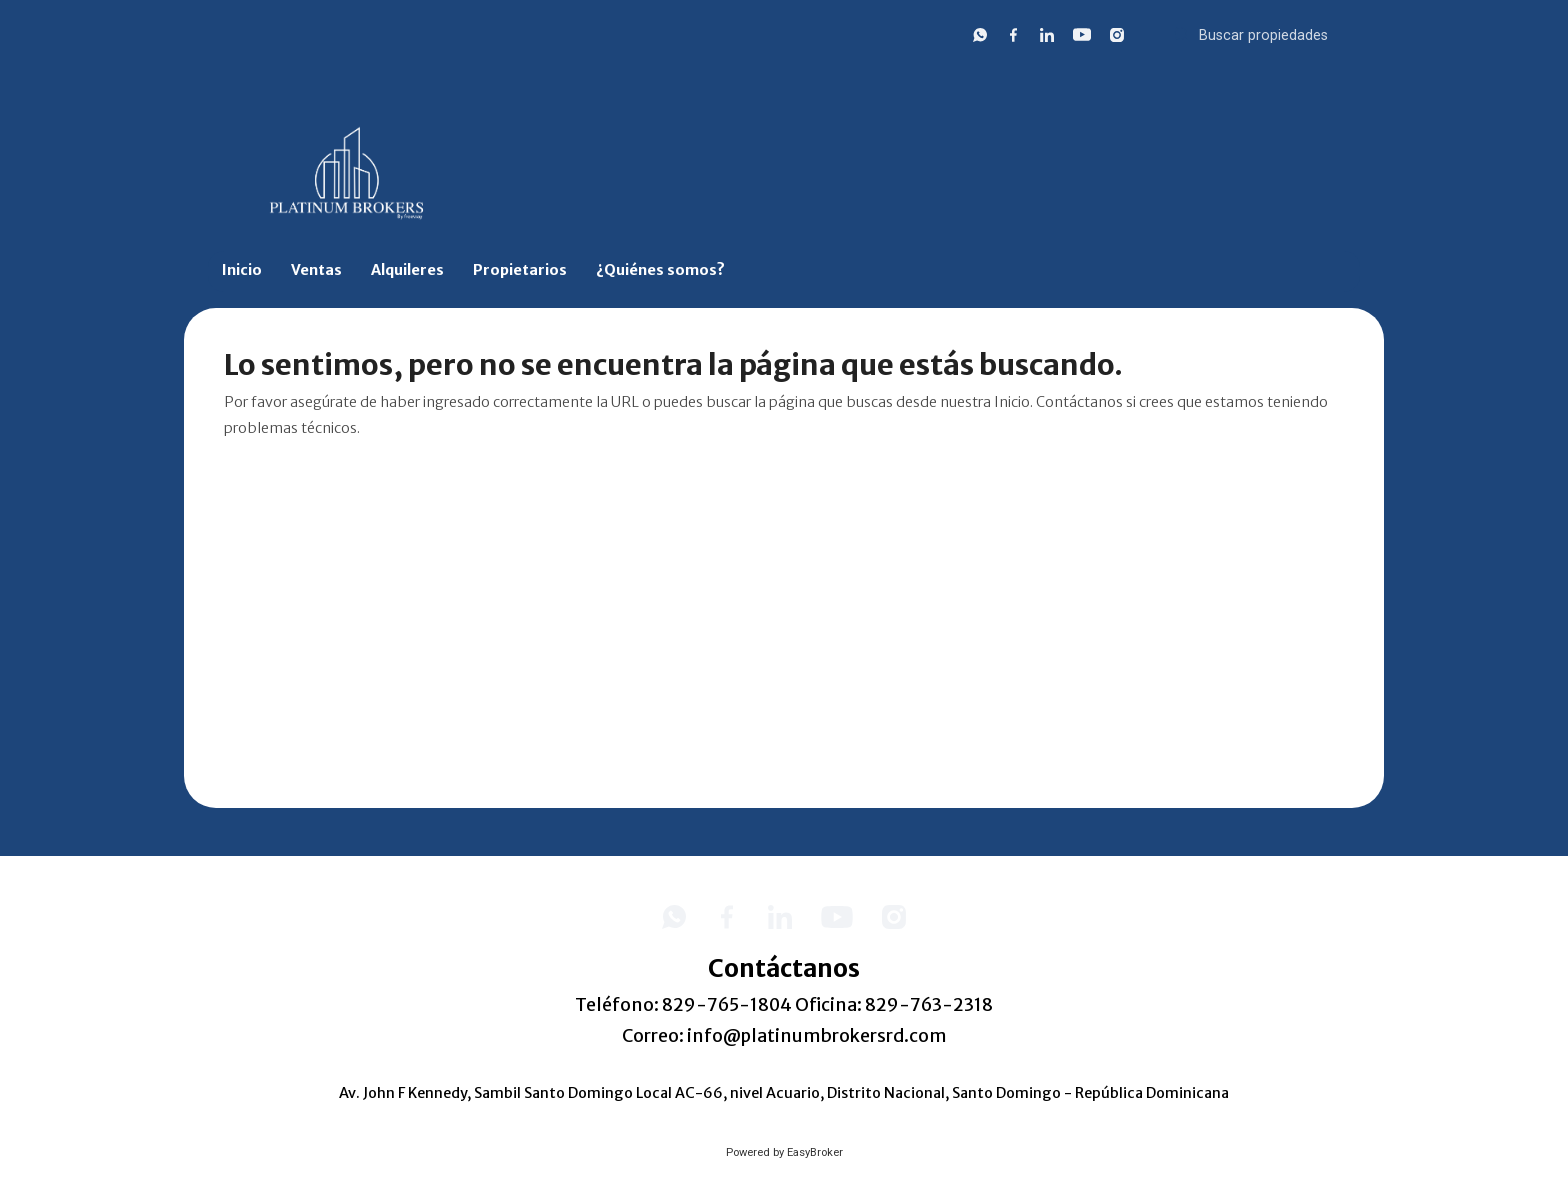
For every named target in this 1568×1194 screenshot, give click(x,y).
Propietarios (520, 270)
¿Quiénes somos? (660, 270)
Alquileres (407, 270)
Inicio (242, 270)
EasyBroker (815, 1152)
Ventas (316, 270)
